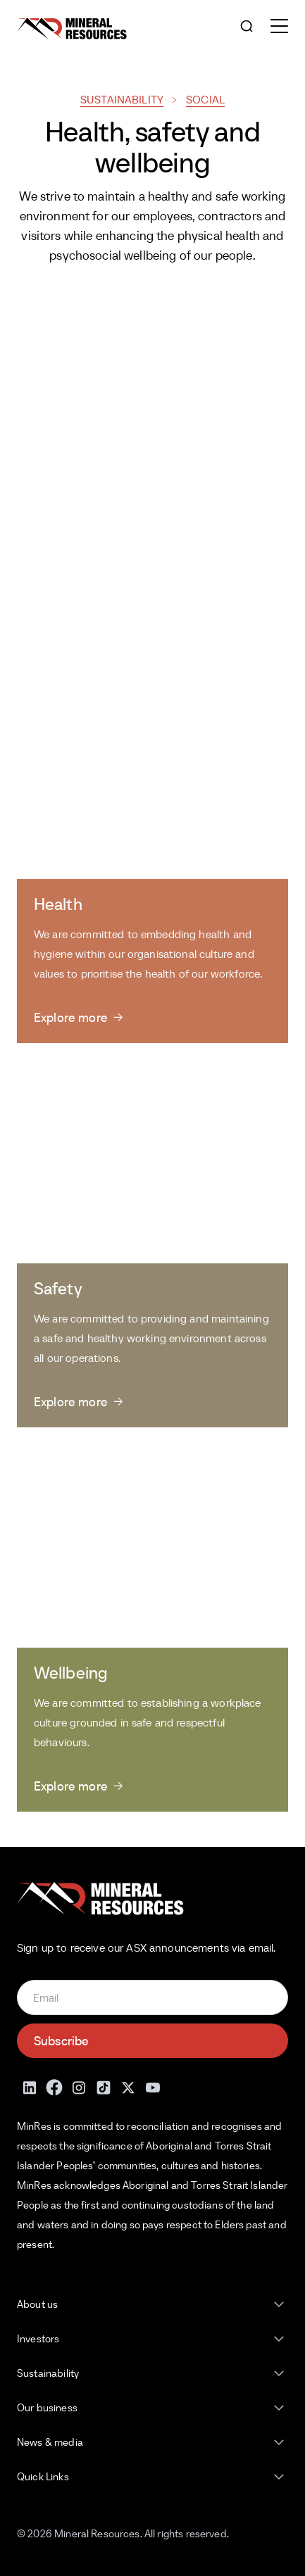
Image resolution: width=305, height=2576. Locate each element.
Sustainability (121, 99)
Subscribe (61, 2041)
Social (205, 99)
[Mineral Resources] (72, 28)
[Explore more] (78, 1017)
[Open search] (246, 27)
